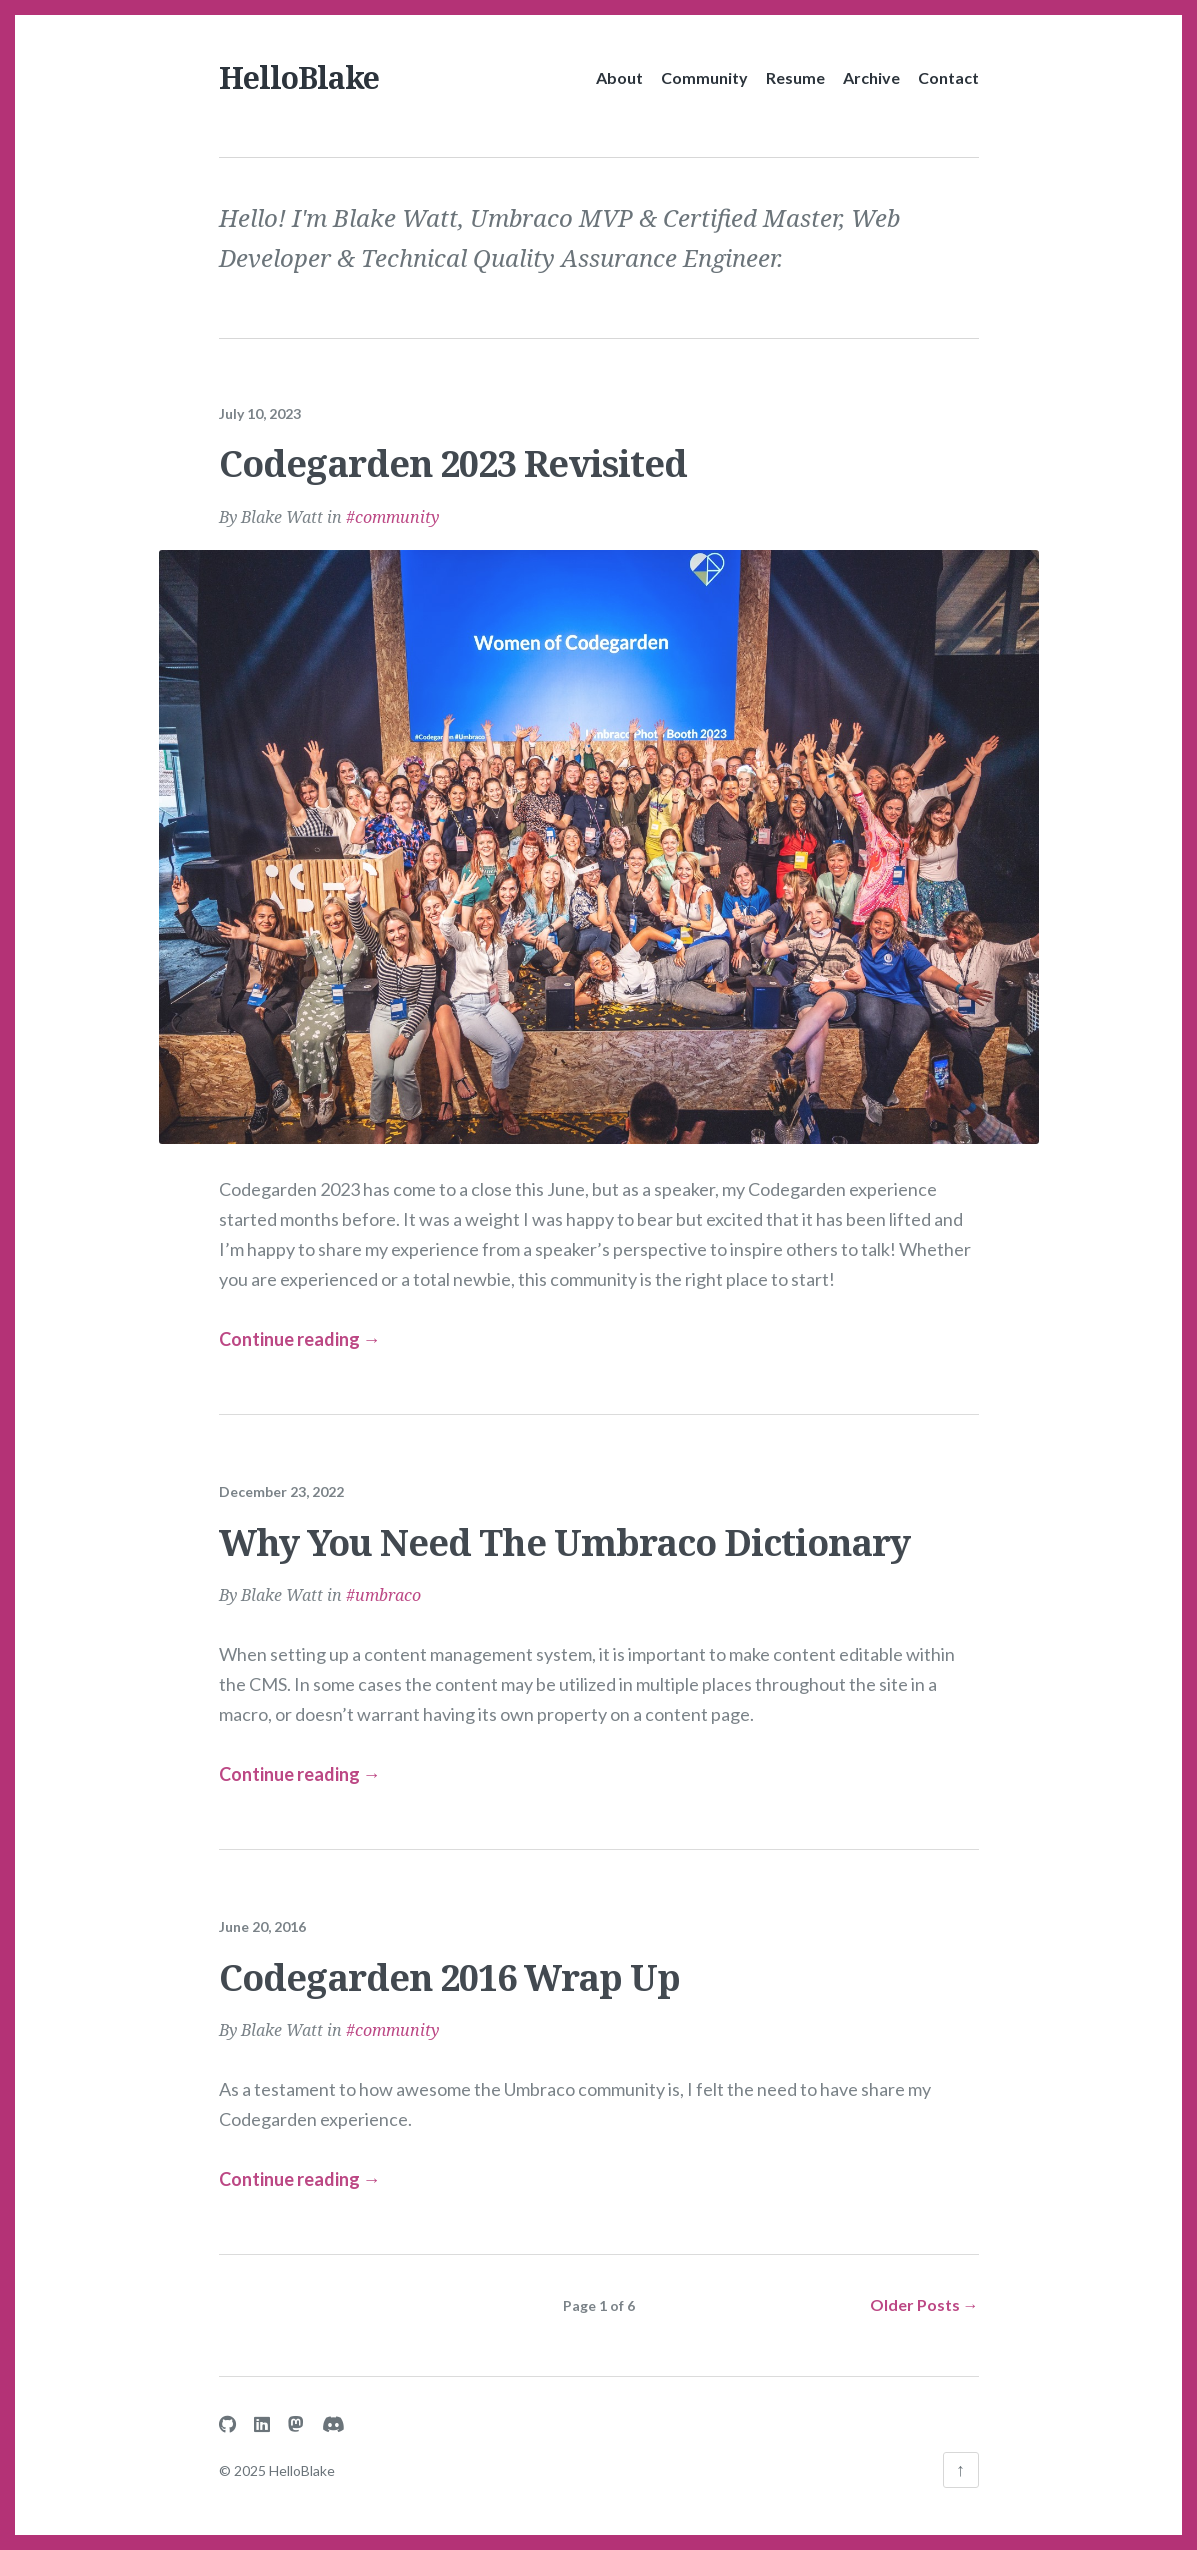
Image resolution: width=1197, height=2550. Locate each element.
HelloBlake (299, 77)
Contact (948, 77)
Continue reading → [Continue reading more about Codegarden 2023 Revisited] (300, 1325)
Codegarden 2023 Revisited (453, 449)
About (619, 77)
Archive (871, 77)
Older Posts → (924, 2289)
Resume (795, 77)
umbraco (388, 1581)
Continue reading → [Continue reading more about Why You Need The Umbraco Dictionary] (300, 1759)
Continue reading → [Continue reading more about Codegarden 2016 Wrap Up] (300, 2164)
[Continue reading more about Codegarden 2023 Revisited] (599, 830)
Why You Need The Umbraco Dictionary (564, 1527)
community (397, 502)
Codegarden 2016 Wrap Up (449, 1962)
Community (704, 77)
